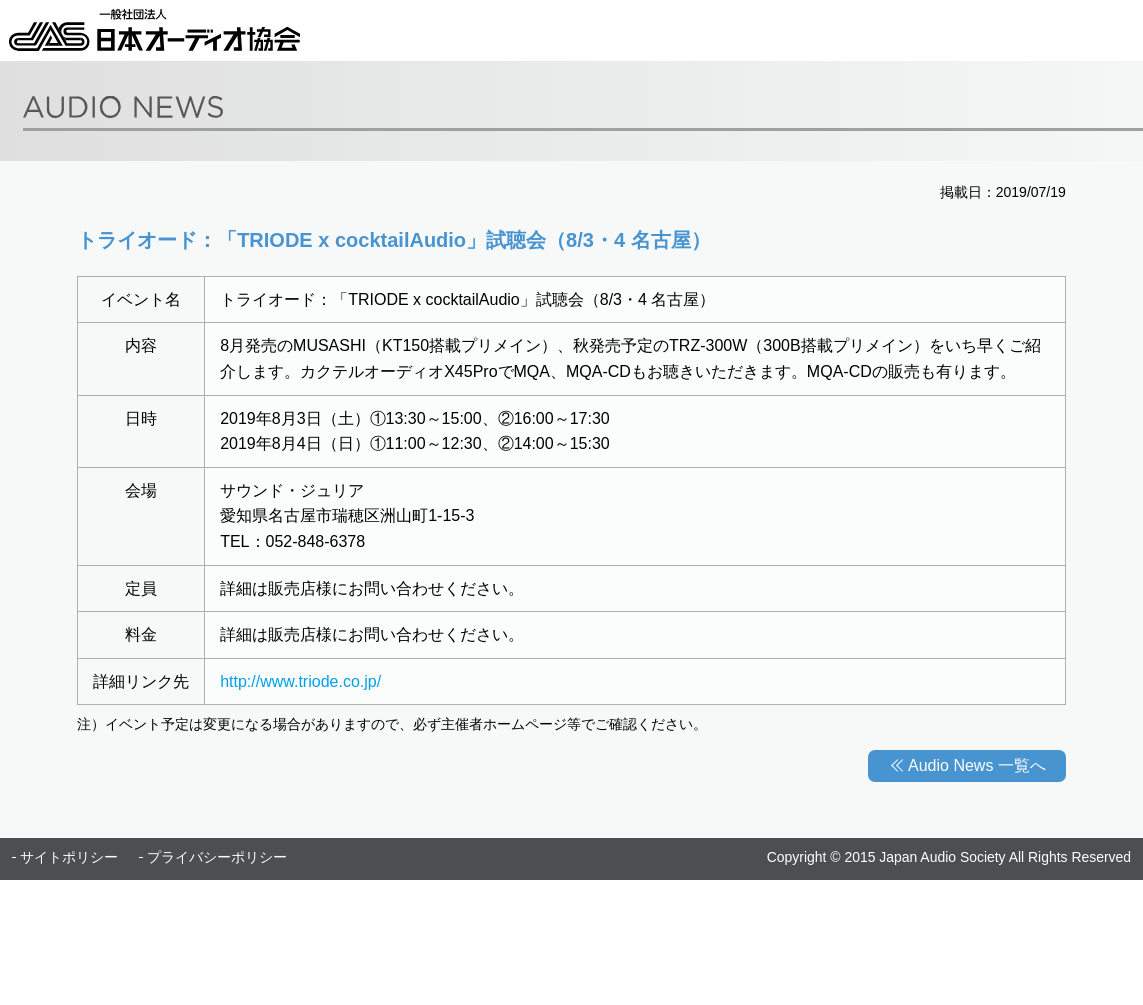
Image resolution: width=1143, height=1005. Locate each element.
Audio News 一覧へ (977, 765)
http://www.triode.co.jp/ (300, 681)
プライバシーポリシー (217, 857)
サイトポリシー (69, 857)
